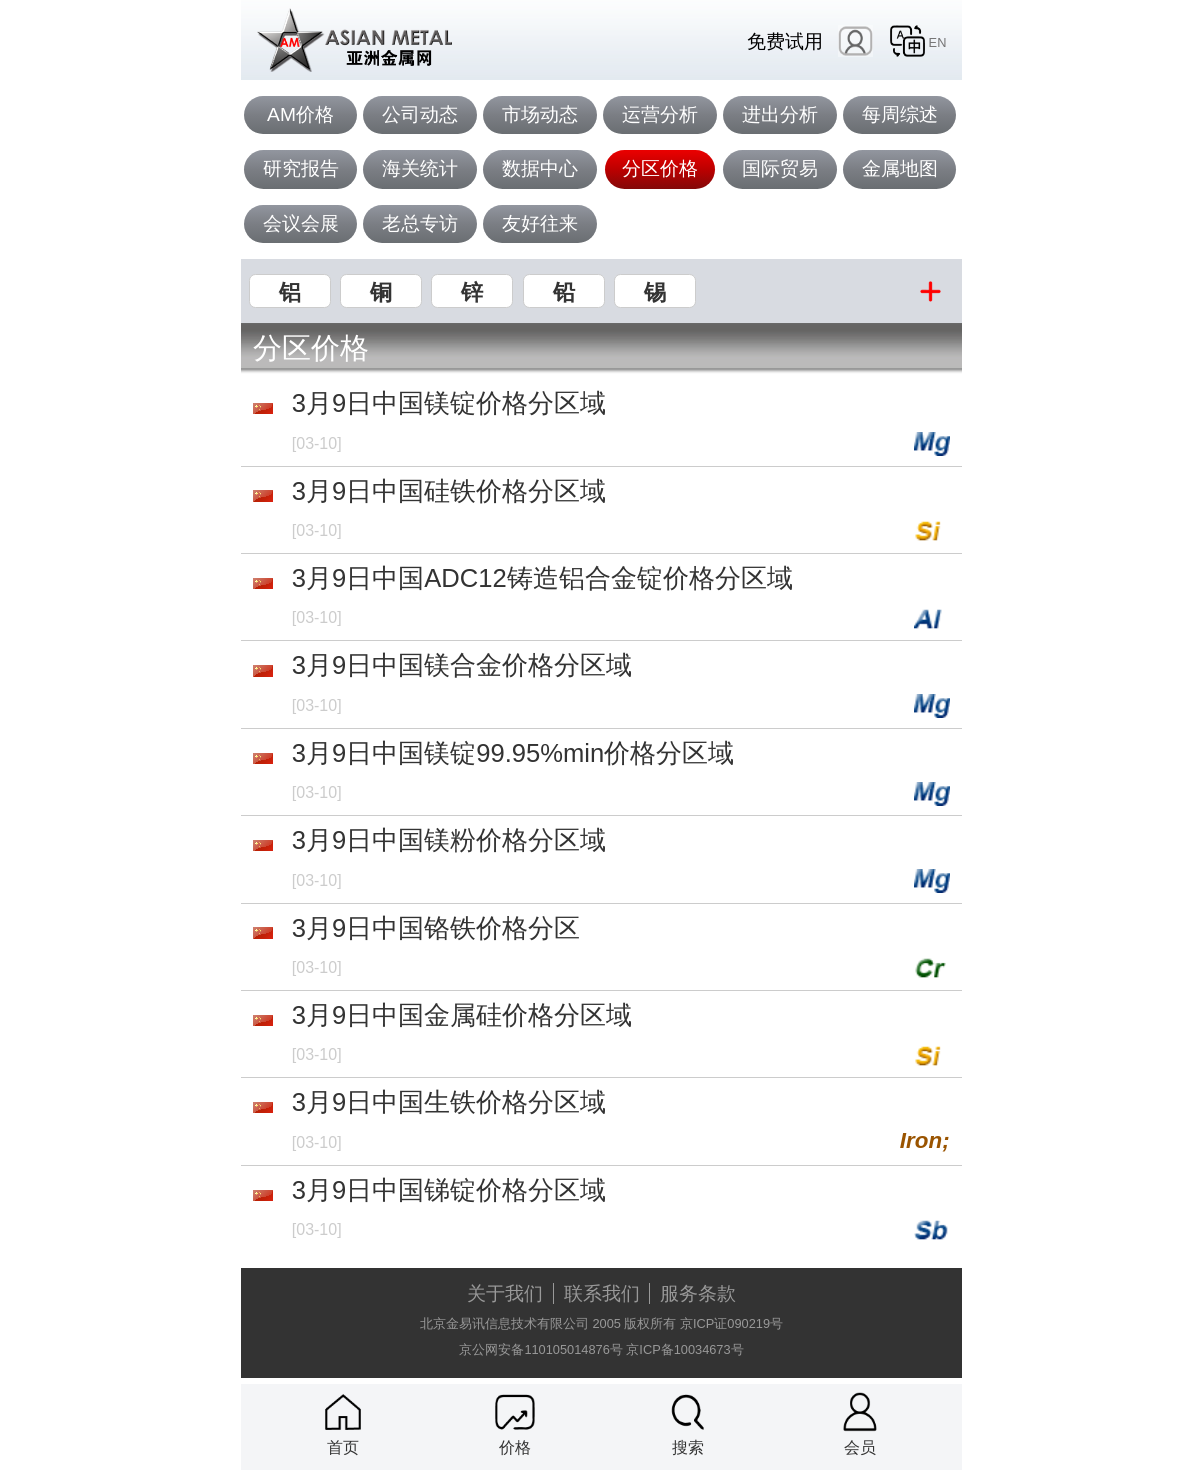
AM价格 (300, 114)
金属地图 (900, 168)
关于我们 (505, 1293)
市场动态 (540, 114)
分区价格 (660, 168)
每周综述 (900, 114)
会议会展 (301, 223)
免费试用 (785, 41)
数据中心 (540, 168)
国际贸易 (780, 168)
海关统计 (420, 168)
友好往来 (540, 223)
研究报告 (301, 168)
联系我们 (602, 1293)
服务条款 (698, 1293)
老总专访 (420, 223)
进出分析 (780, 114)
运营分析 (660, 114)
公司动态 (420, 114)
